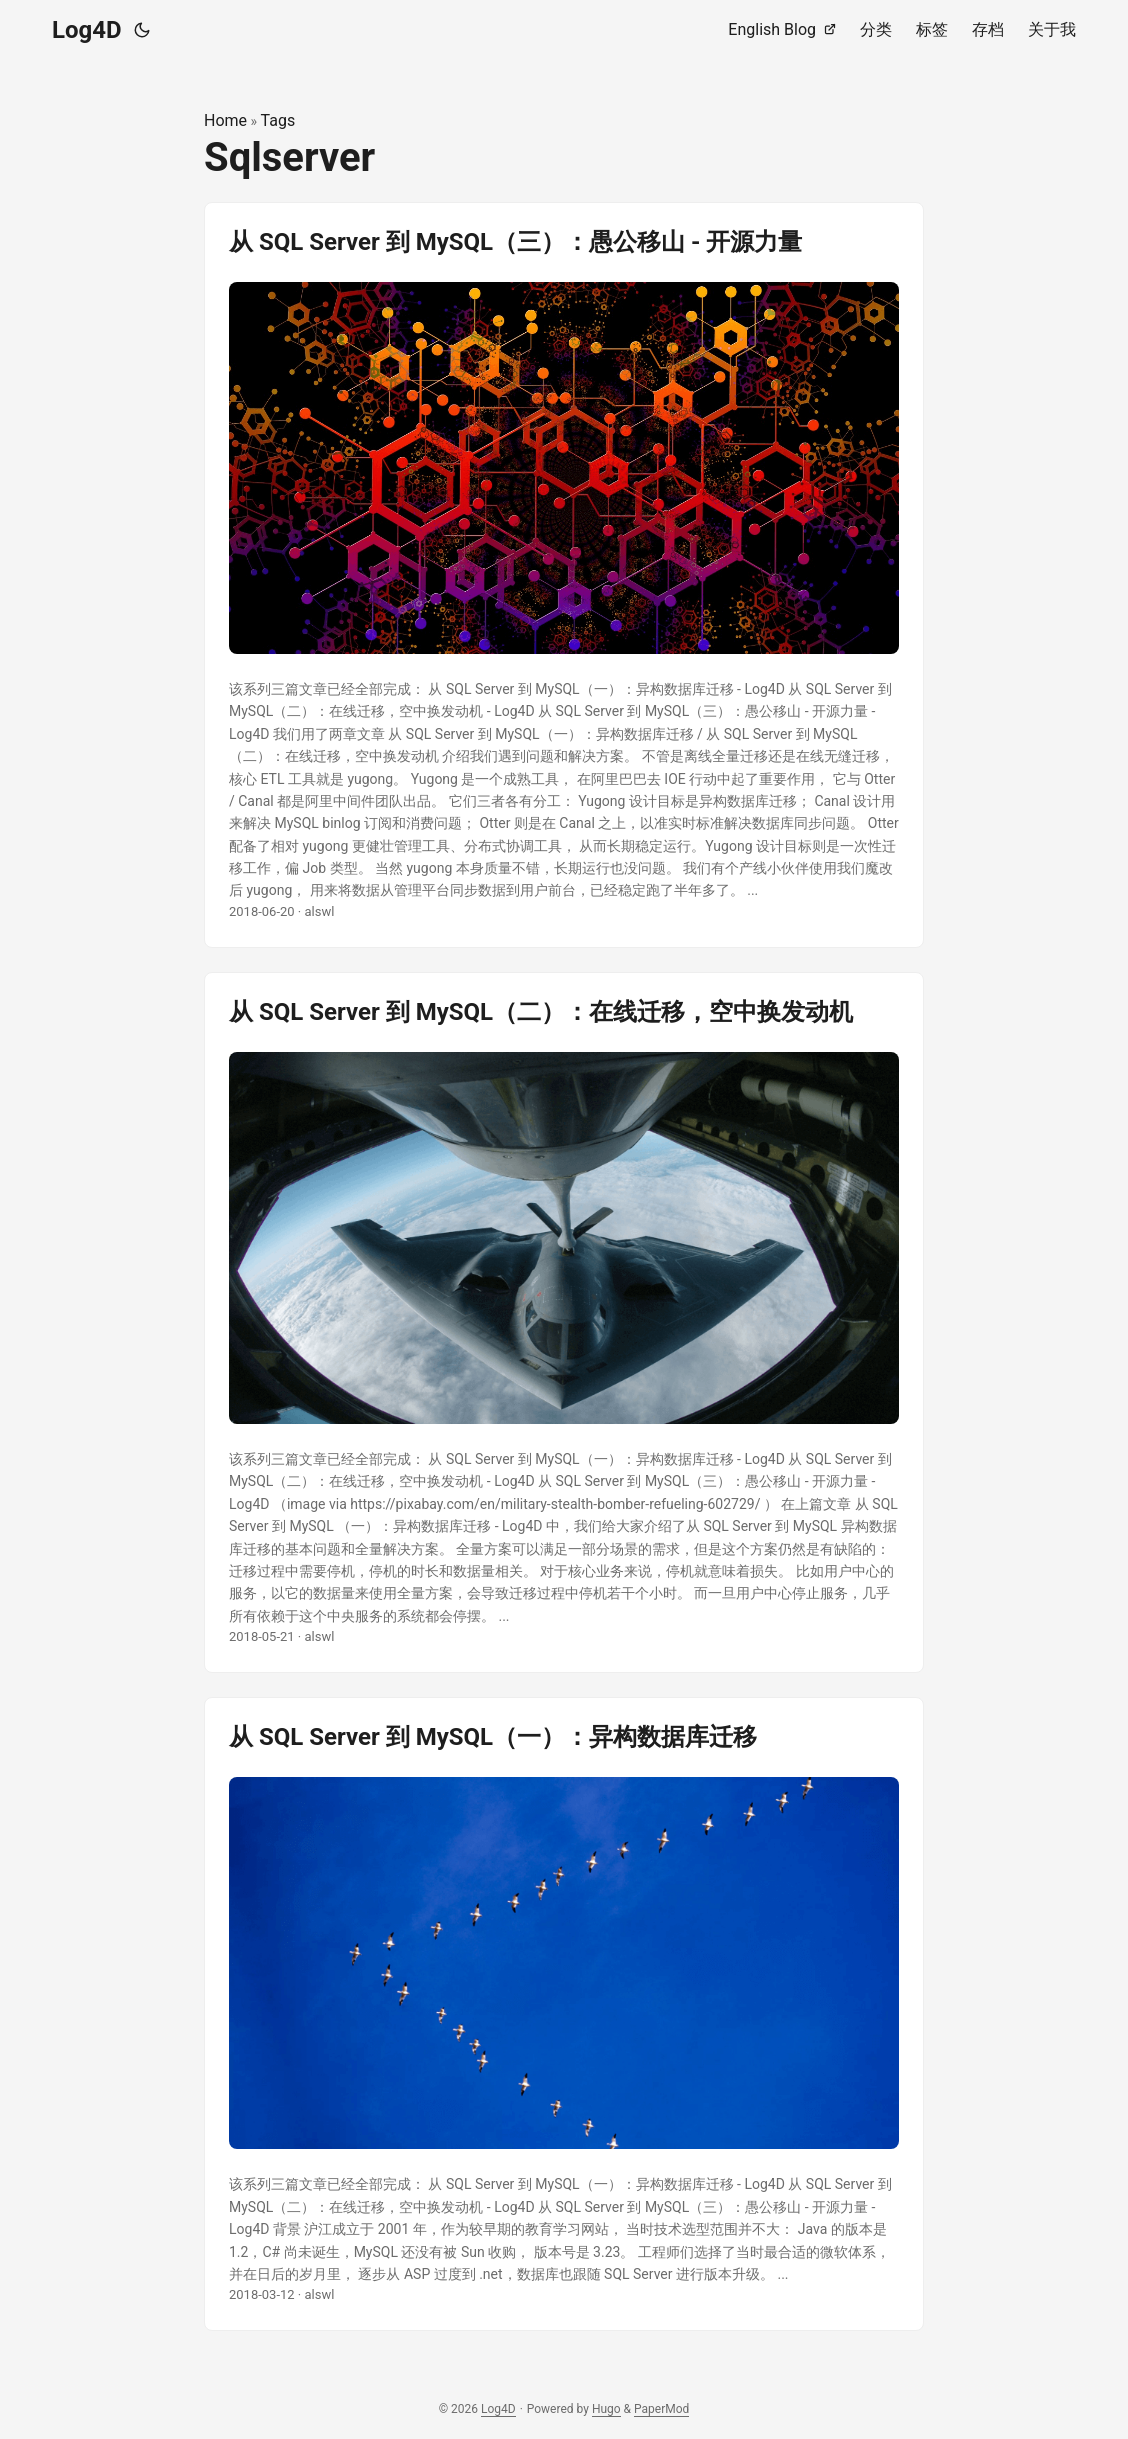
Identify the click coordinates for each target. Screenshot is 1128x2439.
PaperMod (661, 2409)
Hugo (606, 2409)
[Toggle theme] (142, 30)
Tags (278, 120)
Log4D (87, 30)
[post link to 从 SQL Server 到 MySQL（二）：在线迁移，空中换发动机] (564, 1322)
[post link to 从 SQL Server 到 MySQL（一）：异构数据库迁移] (564, 2014)
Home (225, 120)
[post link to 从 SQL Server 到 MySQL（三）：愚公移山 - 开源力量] (564, 575)
